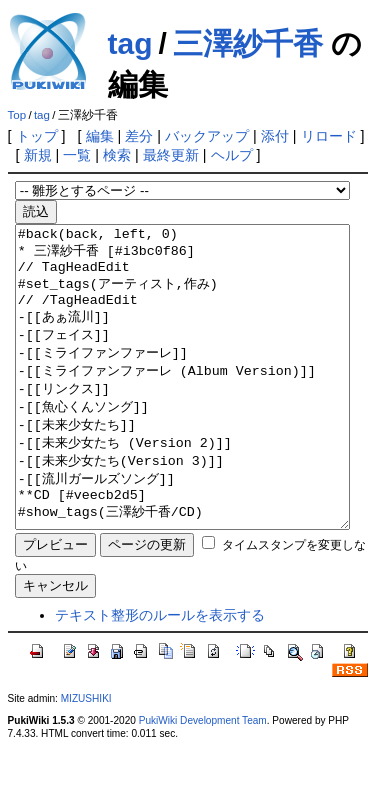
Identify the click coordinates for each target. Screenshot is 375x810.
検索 (117, 155)
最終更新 (171, 155)
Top (17, 115)
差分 (139, 136)
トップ (37, 136)
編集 (100, 136)
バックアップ (207, 136)
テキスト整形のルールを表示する (160, 675)
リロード (329, 136)
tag (130, 43)
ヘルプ (232, 155)
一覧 (77, 155)
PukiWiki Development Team (203, 780)
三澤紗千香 (248, 43)
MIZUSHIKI (86, 758)
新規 (38, 155)
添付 (275, 136)
